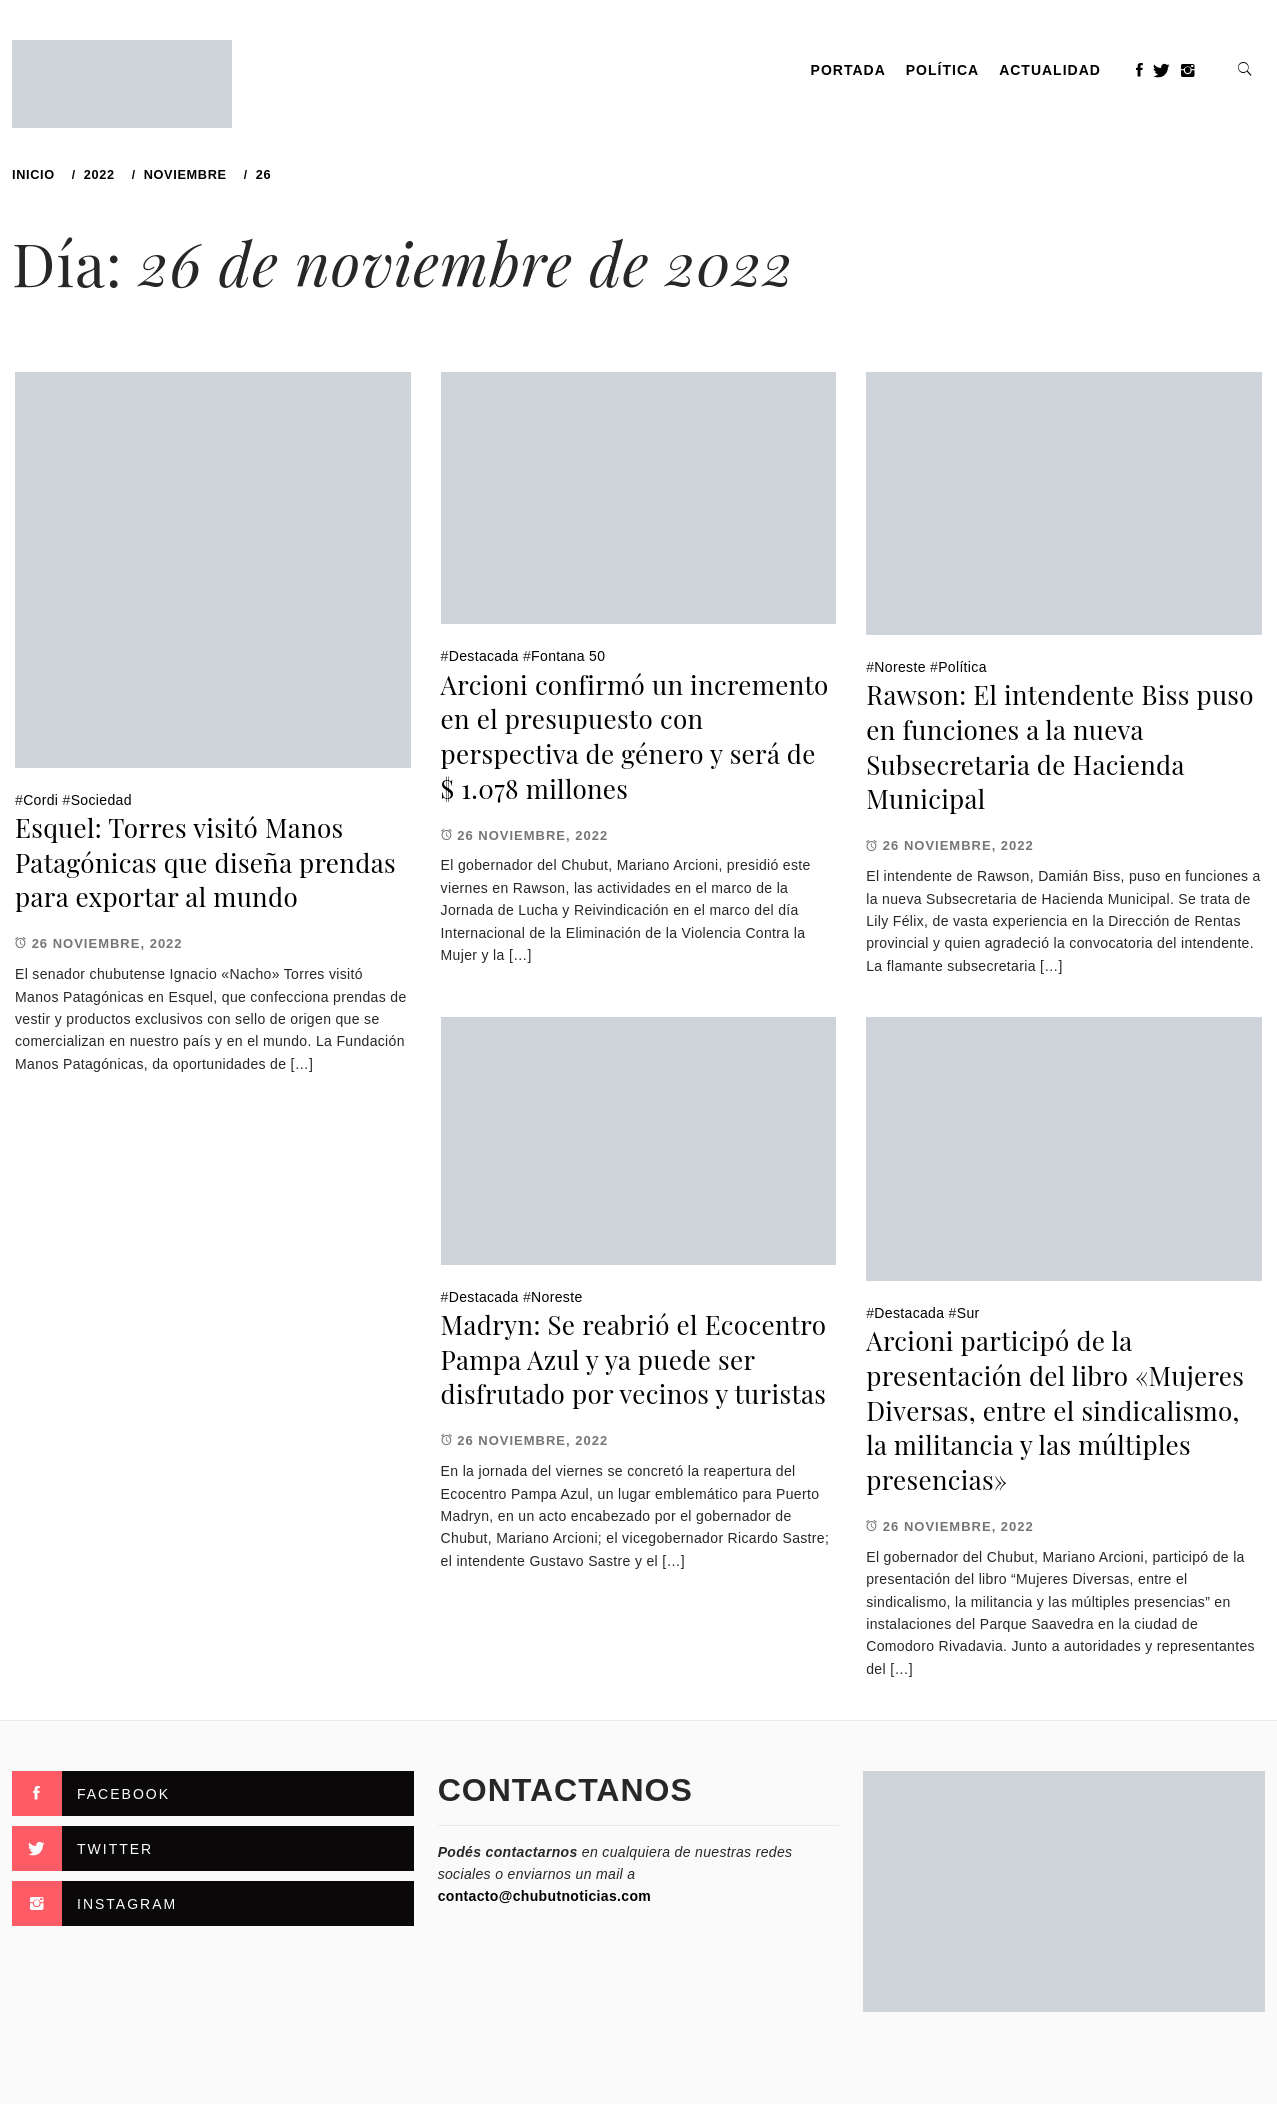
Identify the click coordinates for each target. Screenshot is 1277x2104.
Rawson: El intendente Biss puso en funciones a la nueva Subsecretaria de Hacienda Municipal (1060, 746)
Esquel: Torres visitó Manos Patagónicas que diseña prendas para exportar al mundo (205, 862)
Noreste (899, 667)
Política (942, 70)
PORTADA (848, 70)
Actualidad (1050, 70)
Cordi (40, 800)
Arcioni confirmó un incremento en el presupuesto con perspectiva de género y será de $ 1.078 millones (635, 736)
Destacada (484, 656)
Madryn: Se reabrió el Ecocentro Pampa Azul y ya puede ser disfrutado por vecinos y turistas (634, 1359)
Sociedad (101, 800)
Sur (968, 1313)
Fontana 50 (568, 656)
